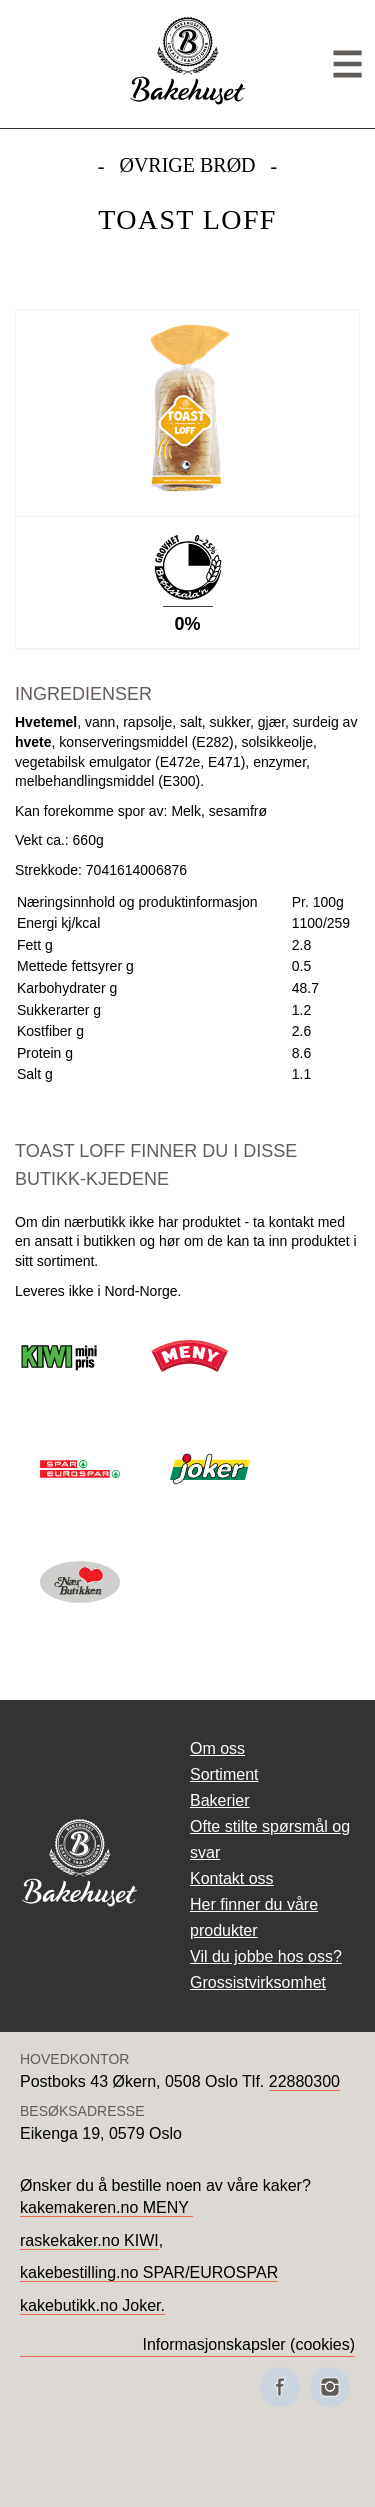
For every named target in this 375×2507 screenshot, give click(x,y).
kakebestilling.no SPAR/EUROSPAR (149, 2272)
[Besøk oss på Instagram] (330, 2387)
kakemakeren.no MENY (106, 2207)
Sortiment (224, 1774)
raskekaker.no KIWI (89, 2240)
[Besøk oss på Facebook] (280, 2387)
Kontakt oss (232, 1878)
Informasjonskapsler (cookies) (248, 2344)
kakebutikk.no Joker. (92, 2305)
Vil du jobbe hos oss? (266, 1956)
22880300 (304, 2081)
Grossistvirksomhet (258, 1982)
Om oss (217, 1748)
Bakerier (220, 1800)
